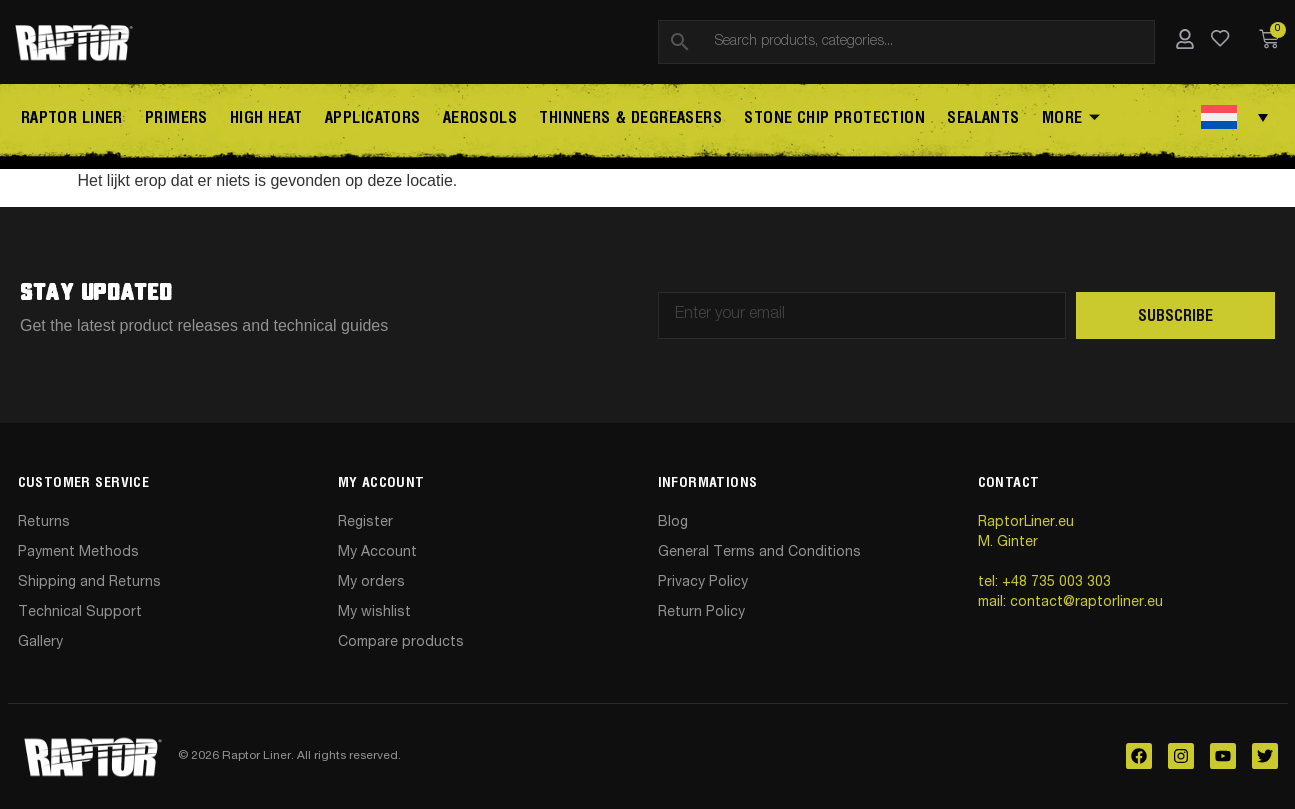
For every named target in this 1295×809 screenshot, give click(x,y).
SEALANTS (965, 118)
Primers (171, 118)
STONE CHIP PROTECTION (818, 118)
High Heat (259, 118)
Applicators (363, 118)
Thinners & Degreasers (616, 118)
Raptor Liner (69, 118)
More (1050, 119)
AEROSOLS (468, 118)
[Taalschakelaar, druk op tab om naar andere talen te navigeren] (1234, 117)
